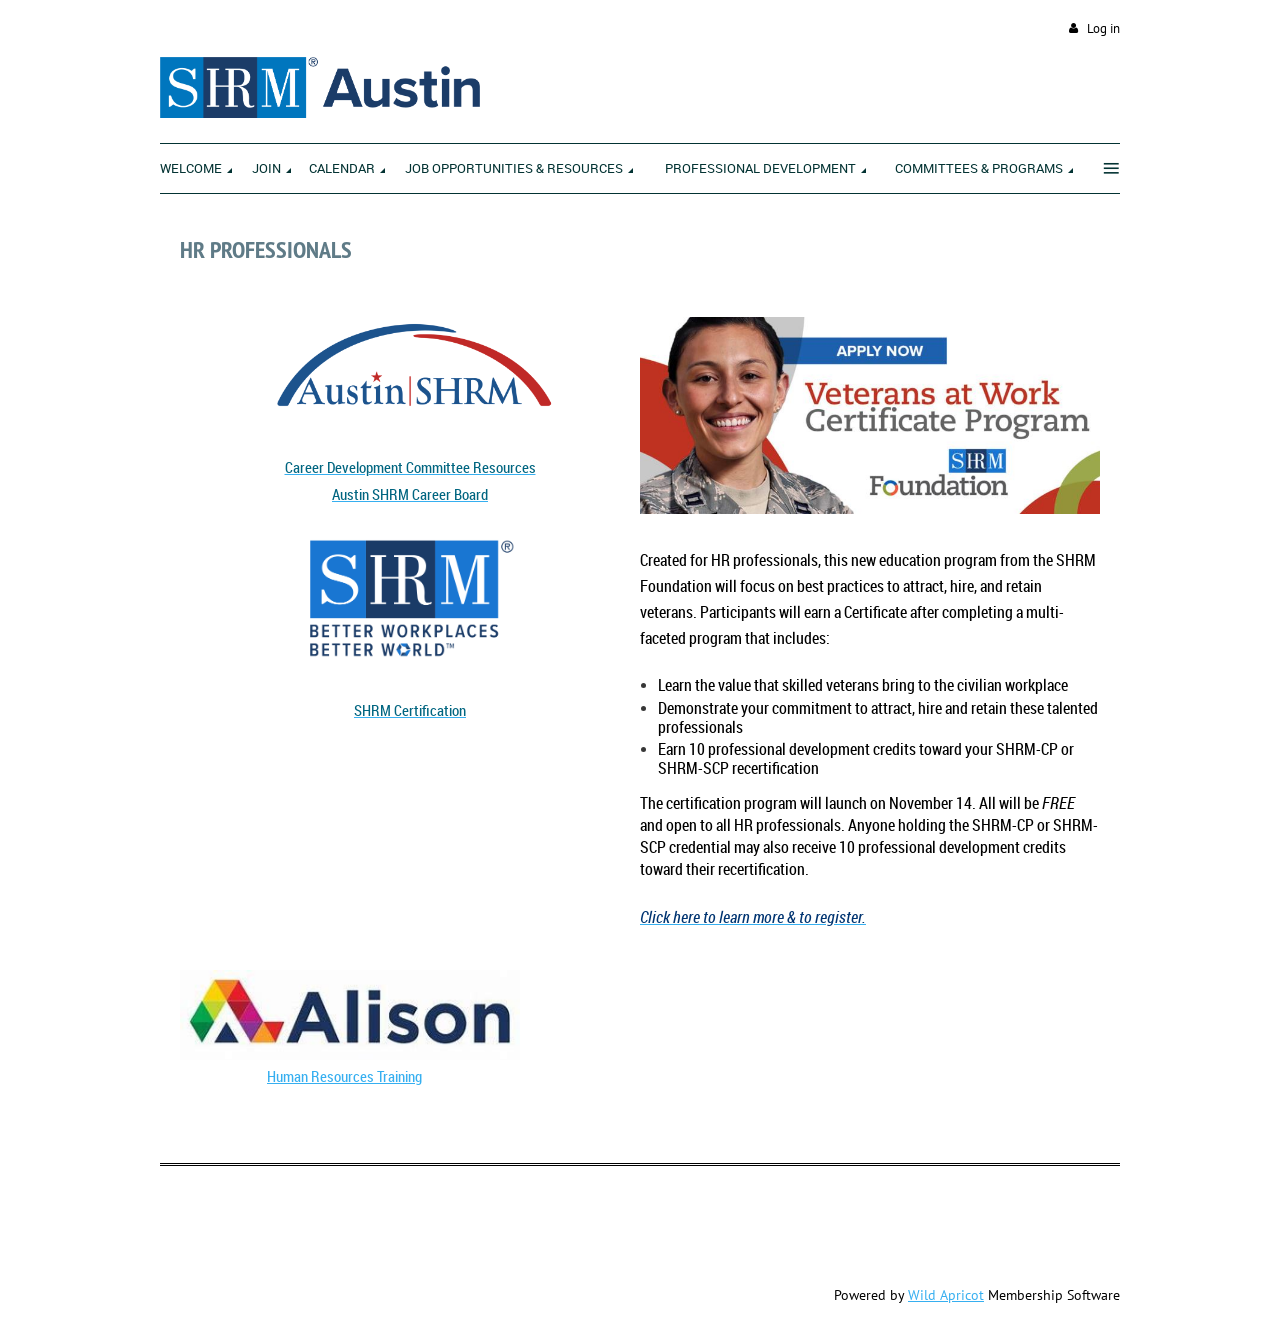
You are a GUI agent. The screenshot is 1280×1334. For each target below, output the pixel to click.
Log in (1103, 28)
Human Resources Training (344, 1076)
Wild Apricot (946, 1295)
